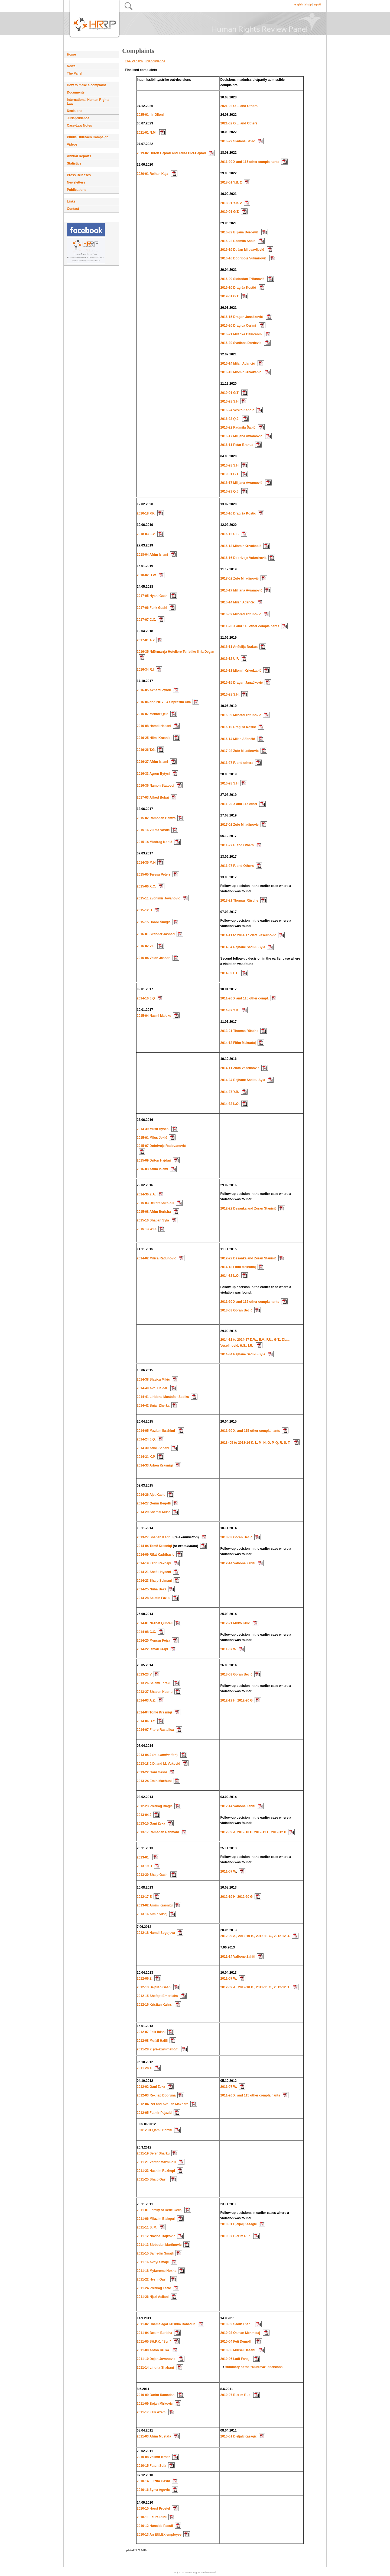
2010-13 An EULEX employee (159, 2534)
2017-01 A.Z (146, 640)
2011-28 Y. (144, 2068)
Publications (76, 190)
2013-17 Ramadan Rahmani (158, 1832)
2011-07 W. (228, 1978)
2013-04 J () (157, 1755)
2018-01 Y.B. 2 (231, 182)
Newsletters (76, 182)
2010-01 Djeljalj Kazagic (238, 2224)
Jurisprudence (78, 118)
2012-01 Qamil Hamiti (155, 2130)
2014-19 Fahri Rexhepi (154, 1563)
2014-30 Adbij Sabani (153, 1448)
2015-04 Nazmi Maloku (154, 1016)
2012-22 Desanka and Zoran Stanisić (248, 1208)
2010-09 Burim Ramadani (156, 2395)
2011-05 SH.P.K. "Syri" (154, 2341)
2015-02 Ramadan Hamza (156, 818)
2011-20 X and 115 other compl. (244, 998)
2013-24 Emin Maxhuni (154, 1781)
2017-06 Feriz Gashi (152, 608)
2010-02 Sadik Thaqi (236, 2324)
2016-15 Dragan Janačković (242, 317)
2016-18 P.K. (146, 513)
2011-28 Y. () (158, 2049)
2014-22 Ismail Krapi (152, 1649)
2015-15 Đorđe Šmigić (154, 922)
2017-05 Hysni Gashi (152, 596)
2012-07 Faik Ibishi (151, 2032)
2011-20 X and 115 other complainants (249, 162)
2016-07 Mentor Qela (152, 714)
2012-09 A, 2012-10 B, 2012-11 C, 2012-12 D (253, 1832)
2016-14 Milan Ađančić (237, 602)
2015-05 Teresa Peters (154, 874)
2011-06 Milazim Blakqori (156, 2219)
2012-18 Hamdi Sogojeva (156, 1933)
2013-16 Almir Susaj (152, 1914)
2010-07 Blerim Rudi (236, 2236)
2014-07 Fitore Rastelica (155, 1730)
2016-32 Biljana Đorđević (240, 232)
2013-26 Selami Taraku (154, 1683)
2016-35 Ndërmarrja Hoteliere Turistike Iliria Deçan (175, 652)
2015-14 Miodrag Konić (154, 842)
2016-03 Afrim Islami (152, 1169)
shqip (308, 4)
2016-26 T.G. (146, 750)
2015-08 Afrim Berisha (154, 1212)
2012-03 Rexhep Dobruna (156, 2095)
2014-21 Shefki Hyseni (154, 1572)
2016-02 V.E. (146, 946)
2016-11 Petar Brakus (236, 445)
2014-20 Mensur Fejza (153, 1640)
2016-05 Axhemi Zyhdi (154, 690)
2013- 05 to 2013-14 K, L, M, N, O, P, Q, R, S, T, (255, 1443)
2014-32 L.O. (230, 973)
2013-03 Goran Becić (236, 1310)
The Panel (74, 73)
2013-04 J (144, 1815)
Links (71, 201)
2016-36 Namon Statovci (155, 785)
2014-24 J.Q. (146, 1439)
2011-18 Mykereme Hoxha (156, 2271)
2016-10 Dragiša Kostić (238, 288)
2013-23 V (144, 1674)
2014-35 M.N (146, 862)
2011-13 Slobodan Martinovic (159, 2245)
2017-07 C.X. (146, 620)
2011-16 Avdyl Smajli (153, 2262)
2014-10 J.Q (146, 998)
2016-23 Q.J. (230, 419)
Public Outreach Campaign (87, 137)
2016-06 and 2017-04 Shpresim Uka (164, 702)
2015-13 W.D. (147, 1229)
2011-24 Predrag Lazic (154, 2288)
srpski (317, 4)
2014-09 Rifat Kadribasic (155, 1554)
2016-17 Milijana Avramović (242, 436)
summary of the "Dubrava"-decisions (253, 2367)
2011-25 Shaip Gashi (152, 2179)
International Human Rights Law (88, 101)
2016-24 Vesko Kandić (237, 410)
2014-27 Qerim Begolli (154, 1503)
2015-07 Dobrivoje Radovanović (161, 1146)
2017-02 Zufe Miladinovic (239, 824)
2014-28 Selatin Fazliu (153, 1598)
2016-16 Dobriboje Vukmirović (244, 258)
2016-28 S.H (229, 401)
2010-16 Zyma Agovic (153, 2490)
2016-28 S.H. (230, 694)
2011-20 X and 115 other (239, 804)
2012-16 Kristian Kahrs (155, 2004)
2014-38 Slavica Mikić (153, 1379)
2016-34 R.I (145, 669)
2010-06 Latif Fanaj (234, 2359)
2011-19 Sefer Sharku (153, 2153)
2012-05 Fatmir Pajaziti (154, 2113)
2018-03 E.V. (146, 534)
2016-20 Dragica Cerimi (238, 325)
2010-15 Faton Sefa (151, 2466)
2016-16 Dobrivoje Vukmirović (243, 558)
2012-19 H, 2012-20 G (236, 1700)
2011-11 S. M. (147, 2227)
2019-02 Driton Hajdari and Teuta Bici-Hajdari (171, 153)
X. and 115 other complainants (256, 1431)
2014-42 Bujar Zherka (153, 1405)
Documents (75, 92)
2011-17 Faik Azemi (152, 2412)
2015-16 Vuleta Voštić (153, 830)
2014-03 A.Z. (146, 1700)
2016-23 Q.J (229, 491)
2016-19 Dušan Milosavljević (242, 250)
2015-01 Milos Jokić (152, 1138)
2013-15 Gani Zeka (151, 1823)
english (298, 4)
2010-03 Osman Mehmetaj (240, 2333)
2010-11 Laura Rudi (152, 2517)
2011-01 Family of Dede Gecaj (160, 2210)
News (71, 66)
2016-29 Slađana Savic (237, 141)
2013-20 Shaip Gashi (152, 1875)
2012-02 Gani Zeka (151, 2087)
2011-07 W (228, 1649)
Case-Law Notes (79, 125)
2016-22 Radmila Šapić (238, 241)
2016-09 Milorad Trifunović (240, 614)
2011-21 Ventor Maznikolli (156, 2162)
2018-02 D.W (146, 575)
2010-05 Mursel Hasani (237, 2350)
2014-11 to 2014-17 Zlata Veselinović (248, 935)
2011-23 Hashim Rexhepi (156, 2171)
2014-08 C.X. (146, 1632)
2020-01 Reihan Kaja (153, 174)
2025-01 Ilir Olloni (150, 115)
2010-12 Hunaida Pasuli (155, 2526)
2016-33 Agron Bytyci (153, 774)
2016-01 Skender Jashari (156, 934)
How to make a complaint (86, 85)
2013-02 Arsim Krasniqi (155, 1905)
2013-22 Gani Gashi (152, 1772)
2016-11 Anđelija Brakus (239, 647)
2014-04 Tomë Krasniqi (155, 1546)
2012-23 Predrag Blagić (155, 1806)
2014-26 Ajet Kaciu (151, 1495)
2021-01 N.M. (147, 132)
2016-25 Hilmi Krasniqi (154, 738)
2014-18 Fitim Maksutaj (238, 1043)
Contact (73, 209)
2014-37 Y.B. (229, 1010)
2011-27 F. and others (236, 763)
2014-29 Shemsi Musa (153, 1512)
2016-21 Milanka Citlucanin (241, 334)
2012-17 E (144, 1897)
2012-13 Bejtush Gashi (154, 1987)
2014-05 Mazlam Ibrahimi (156, 1431)
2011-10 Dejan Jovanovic (156, 2359)
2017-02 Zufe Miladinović (239, 578)
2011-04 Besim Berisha (154, 2333)
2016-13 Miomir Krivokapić (241, 372)
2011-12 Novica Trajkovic (156, 2236)
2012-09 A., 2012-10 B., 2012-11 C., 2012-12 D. (255, 1936)
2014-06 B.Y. (146, 1721)
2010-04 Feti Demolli (236, 2341)
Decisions (74, 111)
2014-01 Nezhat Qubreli (155, 1623)
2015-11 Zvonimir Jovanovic (158, 898)
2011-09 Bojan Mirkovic (155, 2403)
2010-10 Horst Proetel (153, 2508)
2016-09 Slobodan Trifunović (242, 279)
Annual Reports (79, 156)
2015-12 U (144, 910)
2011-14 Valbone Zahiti (237, 1956)
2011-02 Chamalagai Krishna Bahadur (166, 2324)
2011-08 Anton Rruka (153, 2350)
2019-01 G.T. (229, 212)
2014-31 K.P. (146, 1457)
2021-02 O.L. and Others (239, 106)
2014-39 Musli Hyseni (153, 1129)
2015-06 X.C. (146, 886)
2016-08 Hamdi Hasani (154, 726)
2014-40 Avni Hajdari (152, 1388)
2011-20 (226, 1431)
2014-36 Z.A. (146, 1194)
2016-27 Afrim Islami (152, 762)
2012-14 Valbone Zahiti (237, 1563)
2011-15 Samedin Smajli (155, 2253)
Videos (72, 144)
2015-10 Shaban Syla (153, 1220)
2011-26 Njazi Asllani (153, 2297)
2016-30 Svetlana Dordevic (241, 343)
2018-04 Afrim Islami (152, 555)
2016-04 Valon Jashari (154, 958)
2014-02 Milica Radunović (156, 1258)
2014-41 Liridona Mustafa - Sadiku (163, 1397)
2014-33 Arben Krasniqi (155, 1465)
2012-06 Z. (144, 1978)
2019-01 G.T (230, 296)
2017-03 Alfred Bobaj (153, 797)
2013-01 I (144, 1857)
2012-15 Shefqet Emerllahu (157, 1996)
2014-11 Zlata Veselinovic (239, 1068)
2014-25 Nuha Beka (151, 1589)
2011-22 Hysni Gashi (152, 2279)
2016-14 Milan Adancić (238, 363)
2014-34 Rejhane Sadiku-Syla (242, 947)
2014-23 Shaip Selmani (154, 1581)
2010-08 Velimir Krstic (153, 2457)
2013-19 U (144, 1866)
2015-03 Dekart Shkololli (155, 1203)
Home (71, 54)
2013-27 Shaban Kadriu (155, 1537)
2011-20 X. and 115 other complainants (250, 2095)
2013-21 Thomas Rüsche (239, 900)
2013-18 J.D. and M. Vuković (158, 1763)
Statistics (74, 163)
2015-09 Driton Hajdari (154, 1160)
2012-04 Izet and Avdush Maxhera (162, 2104)
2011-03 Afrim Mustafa (154, 2436)
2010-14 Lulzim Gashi (153, 2481)
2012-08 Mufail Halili (152, 2041)
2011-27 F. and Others (237, 845)
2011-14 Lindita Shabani (155, 2367)
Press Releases (79, 175)
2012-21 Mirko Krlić (235, 1623)
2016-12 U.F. (229, 534)
